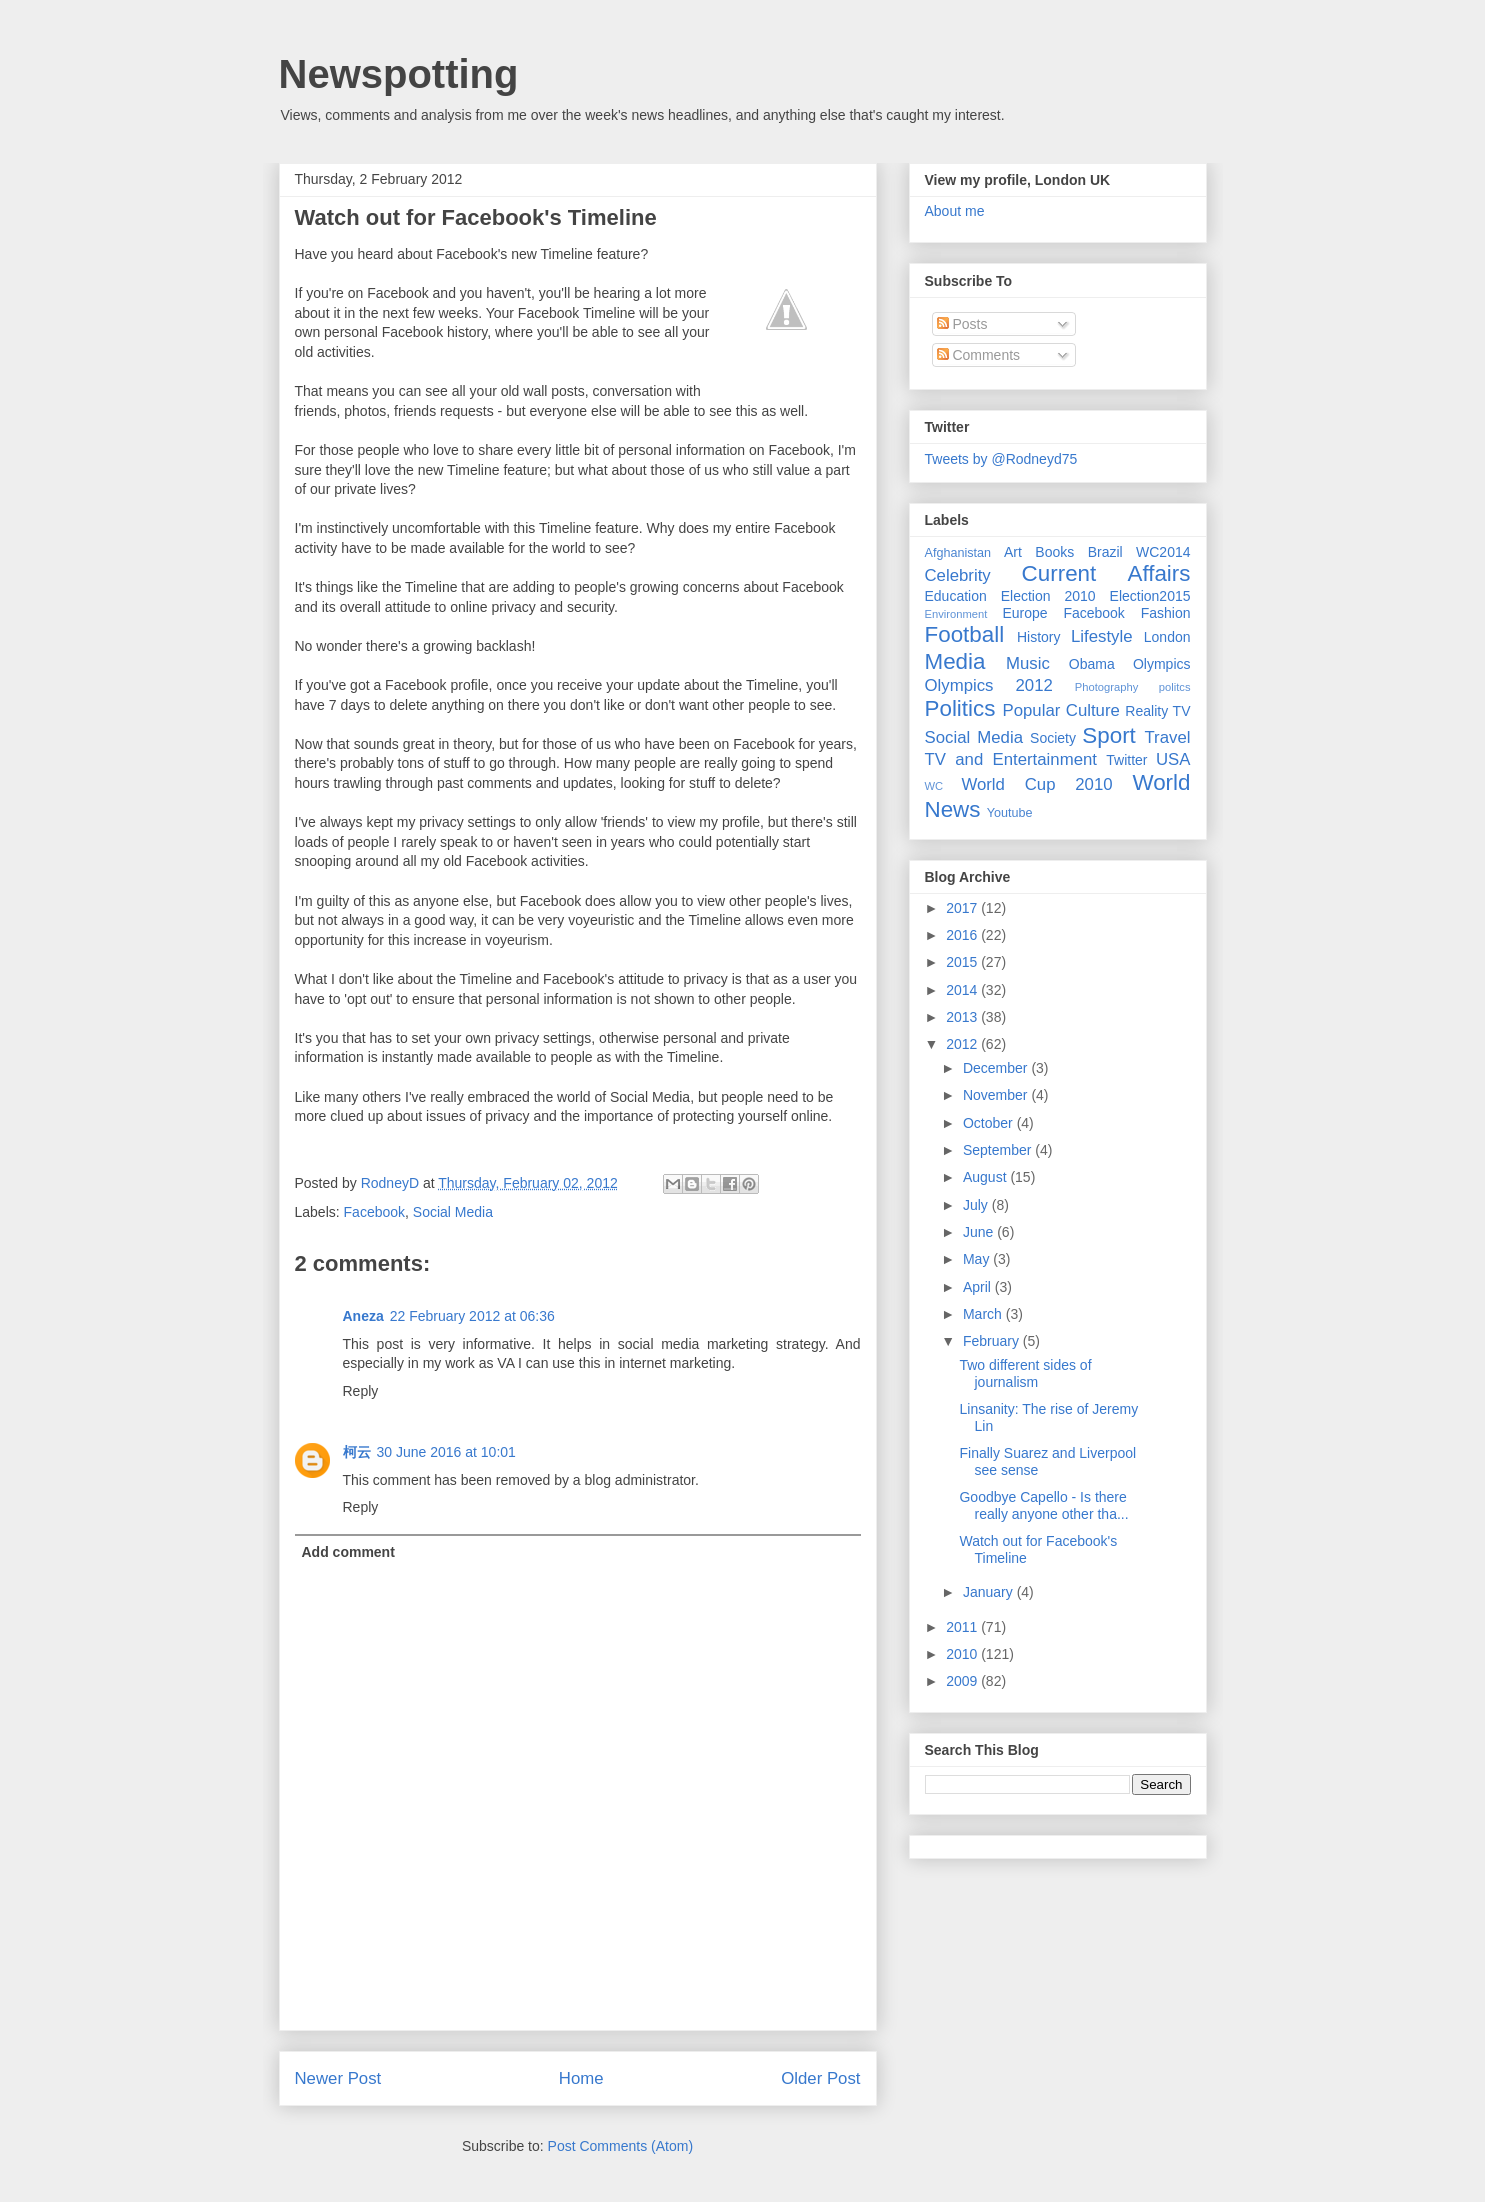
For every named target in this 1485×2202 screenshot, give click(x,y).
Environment (956, 614)
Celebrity (958, 575)
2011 (963, 1627)
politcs (1175, 687)
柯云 (357, 1452)
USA (1173, 759)
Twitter (1126, 760)
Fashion (1166, 613)
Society (1053, 738)
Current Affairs (1106, 573)
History (1039, 637)
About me (955, 211)
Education (956, 596)
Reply (361, 1391)
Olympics (1162, 664)
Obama (1092, 664)
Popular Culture (1060, 710)
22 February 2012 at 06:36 (472, 1316)
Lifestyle (1102, 636)
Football (965, 634)
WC (934, 786)
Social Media (453, 1212)
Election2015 (1150, 596)
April (979, 1287)
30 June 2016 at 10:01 (446, 1452)
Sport (1109, 735)
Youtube (1010, 813)
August (986, 1177)
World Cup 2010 (1036, 784)
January (990, 1592)
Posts (962, 324)
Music (1028, 663)
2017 (963, 908)
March (984, 1314)
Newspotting (399, 74)
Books (1054, 552)
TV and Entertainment (1011, 759)
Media (955, 661)
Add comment (348, 1552)
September (999, 1150)
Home (581, 2078)
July (977, 1205)
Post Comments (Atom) (620, 2146)
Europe (1024, 613)
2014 (963, 990)
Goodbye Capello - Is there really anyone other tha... (1043, 1505)
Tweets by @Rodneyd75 (1001, 459)
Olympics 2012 (989, 685)
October (990, 1123)
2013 (963, 1017)
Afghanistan (958, 553)
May (978, 1259)
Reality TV (1157, 711)
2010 (963, 1654)
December (997, 1068)
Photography (1106, 687)
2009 (963, 1681)
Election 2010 (1048, 596)
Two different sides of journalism (1025, 1373)
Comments (979, 355)
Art (1013, 552)
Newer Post (338, 2078)
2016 (963, 935)
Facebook (374, 1212)
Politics (960, 708)
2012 (963, 1044)
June (980, 1232)
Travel (1167, 737)
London (1167, 637)
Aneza (363, 1316)
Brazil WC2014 (1139, 552)
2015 (963, 962)
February (993, 1341)
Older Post (820, 2078)
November (997, 1095)
